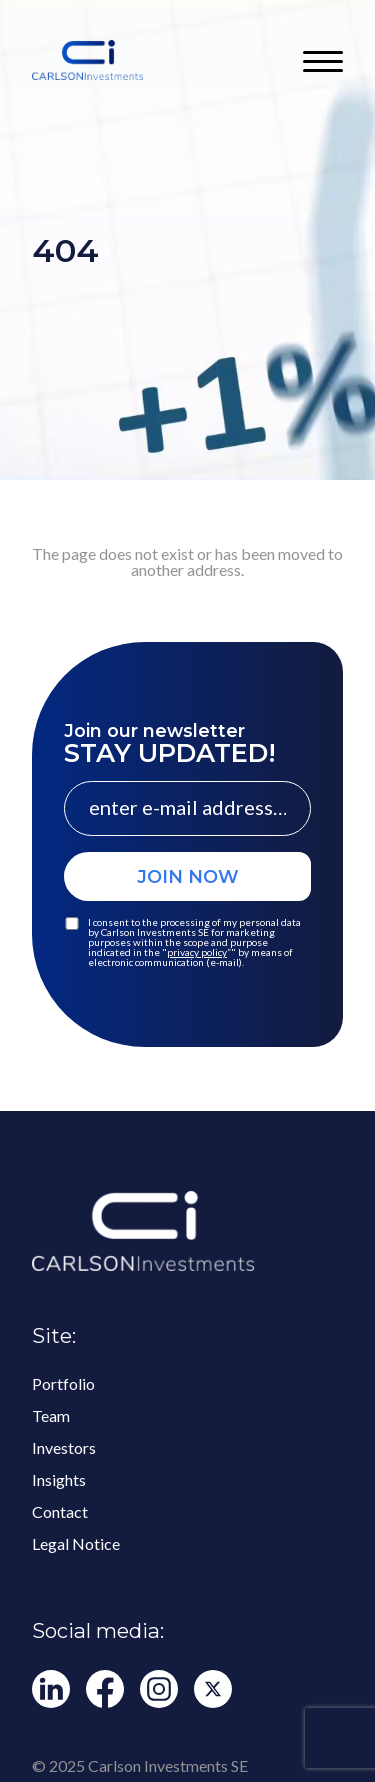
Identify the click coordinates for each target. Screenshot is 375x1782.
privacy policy (197, 952)
